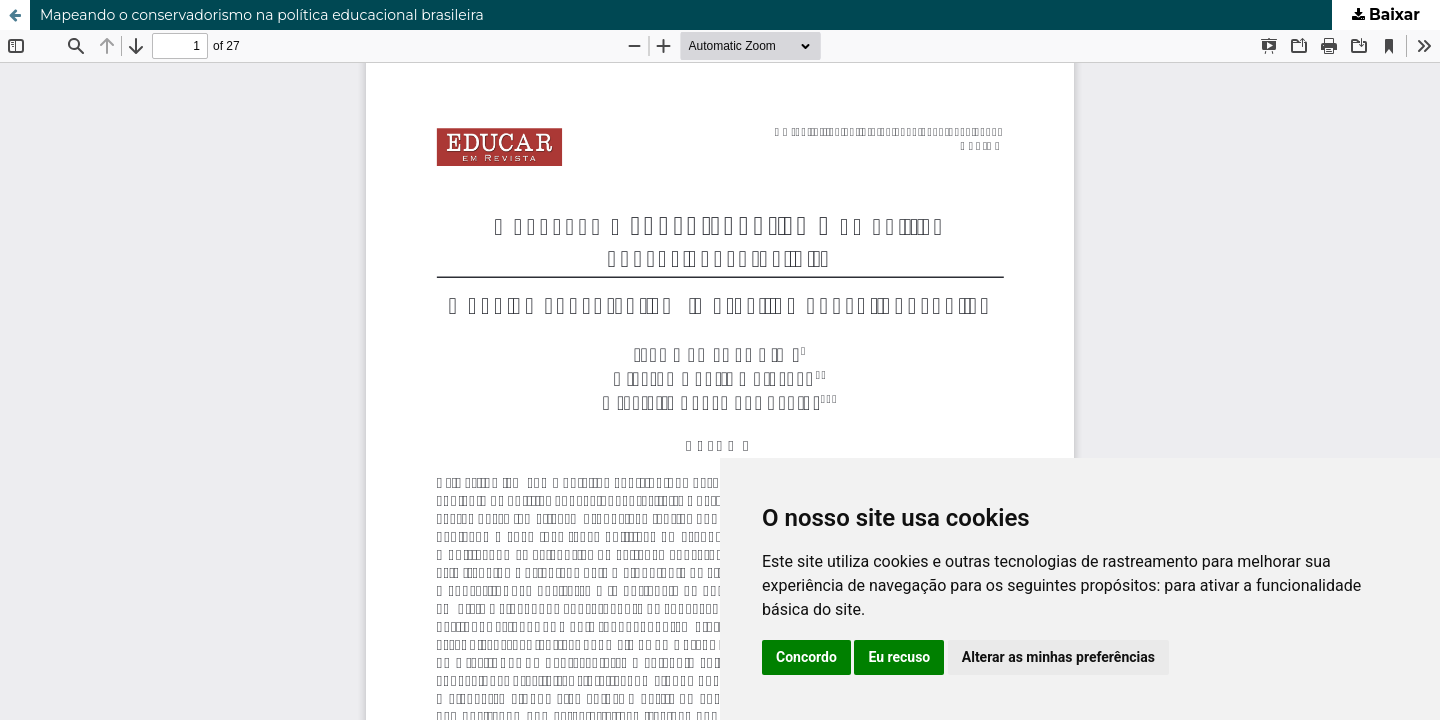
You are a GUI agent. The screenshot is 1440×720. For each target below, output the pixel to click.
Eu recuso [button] (899, 657)
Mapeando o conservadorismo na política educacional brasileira (262, 15)
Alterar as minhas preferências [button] (1058, 657)
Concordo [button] (806, 657)
